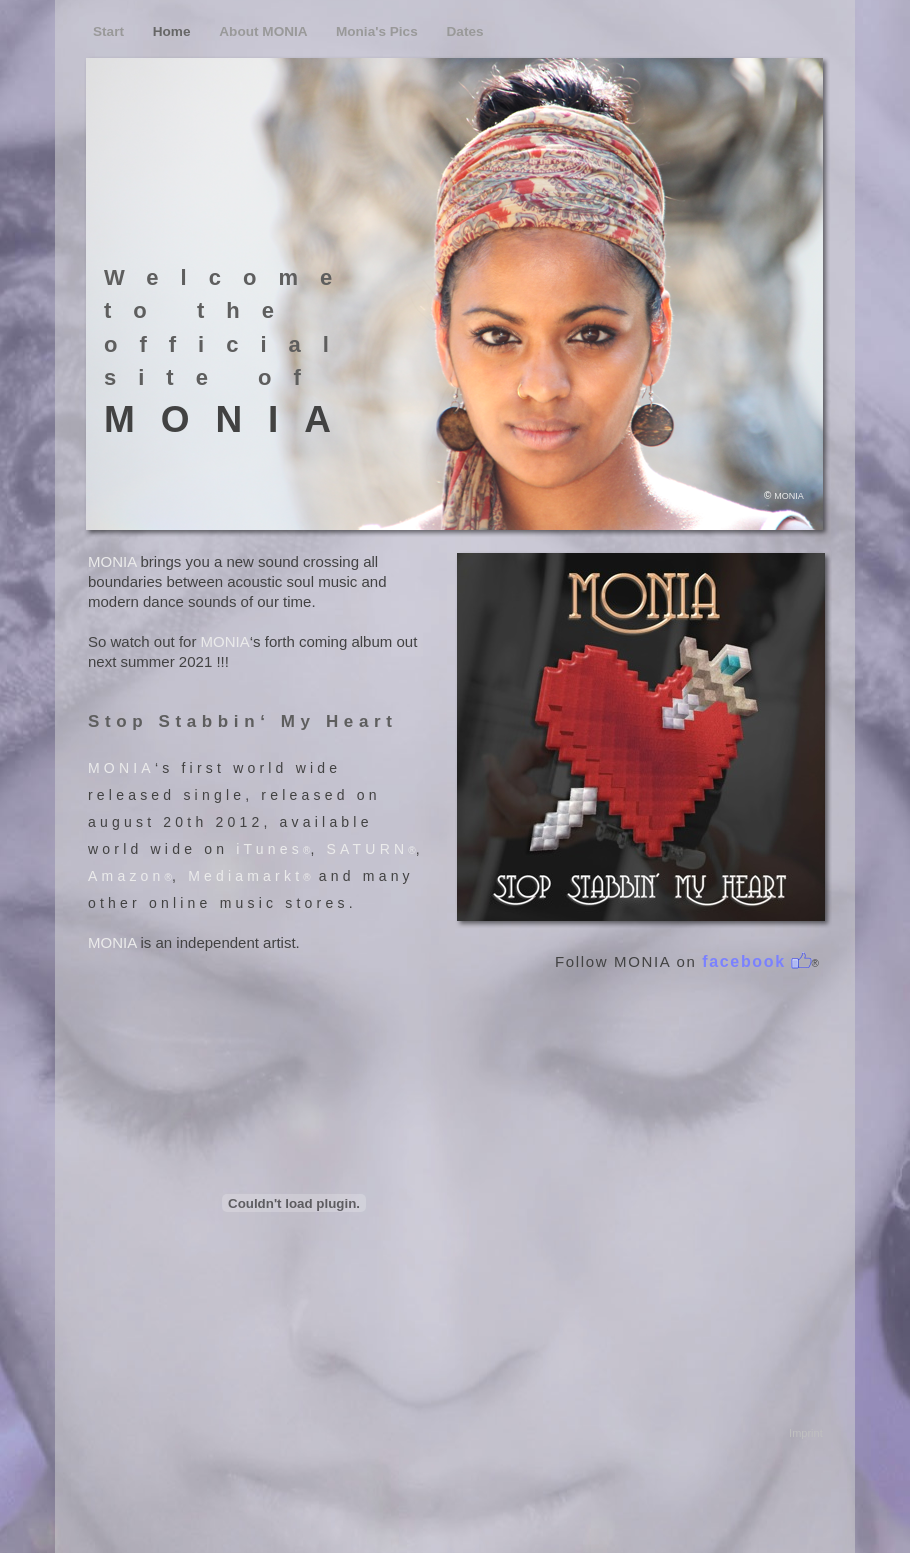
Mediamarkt (245, 876)
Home (174, 31)
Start (110, 31)
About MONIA (265, 31)
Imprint (803, 1433)
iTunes (269, 849)
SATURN (368, 849)
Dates (465, 31)
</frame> (294, 1203)
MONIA (112, 561)
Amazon (126, 876)
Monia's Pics (379, 31)
